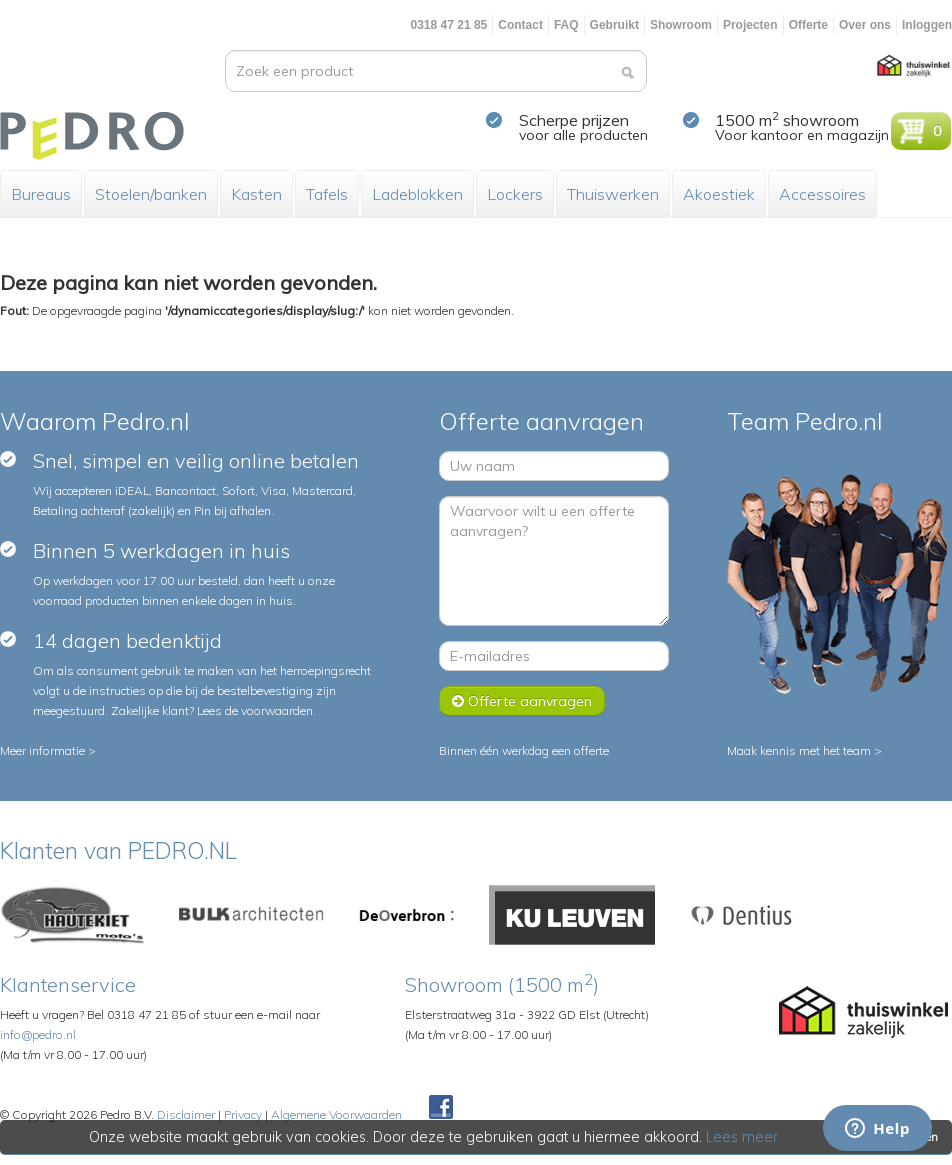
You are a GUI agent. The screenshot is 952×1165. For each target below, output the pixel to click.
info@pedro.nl (38, 1034)
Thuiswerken (613, 194)
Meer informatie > (48, 750)
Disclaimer (186, 1114)
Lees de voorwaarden (255, 710)
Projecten (750, 25)
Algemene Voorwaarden (336, 1114)
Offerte (808, 25)
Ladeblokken (417, 194)
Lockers (515, 194)
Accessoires (822, 194)
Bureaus (41, 194)
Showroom (681, 25)
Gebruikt (614, 25)
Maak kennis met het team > (804, 750)
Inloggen (927, 25)
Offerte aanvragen (522, 701)
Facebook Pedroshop (441, 1108)
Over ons (865, 25)
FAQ (566, 25)
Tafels (327, 194)
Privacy (243, 1114)
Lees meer (743, 1137)
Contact (520, 25)
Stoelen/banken (151, 194)
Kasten (256, 194)
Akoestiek (719, 194)
